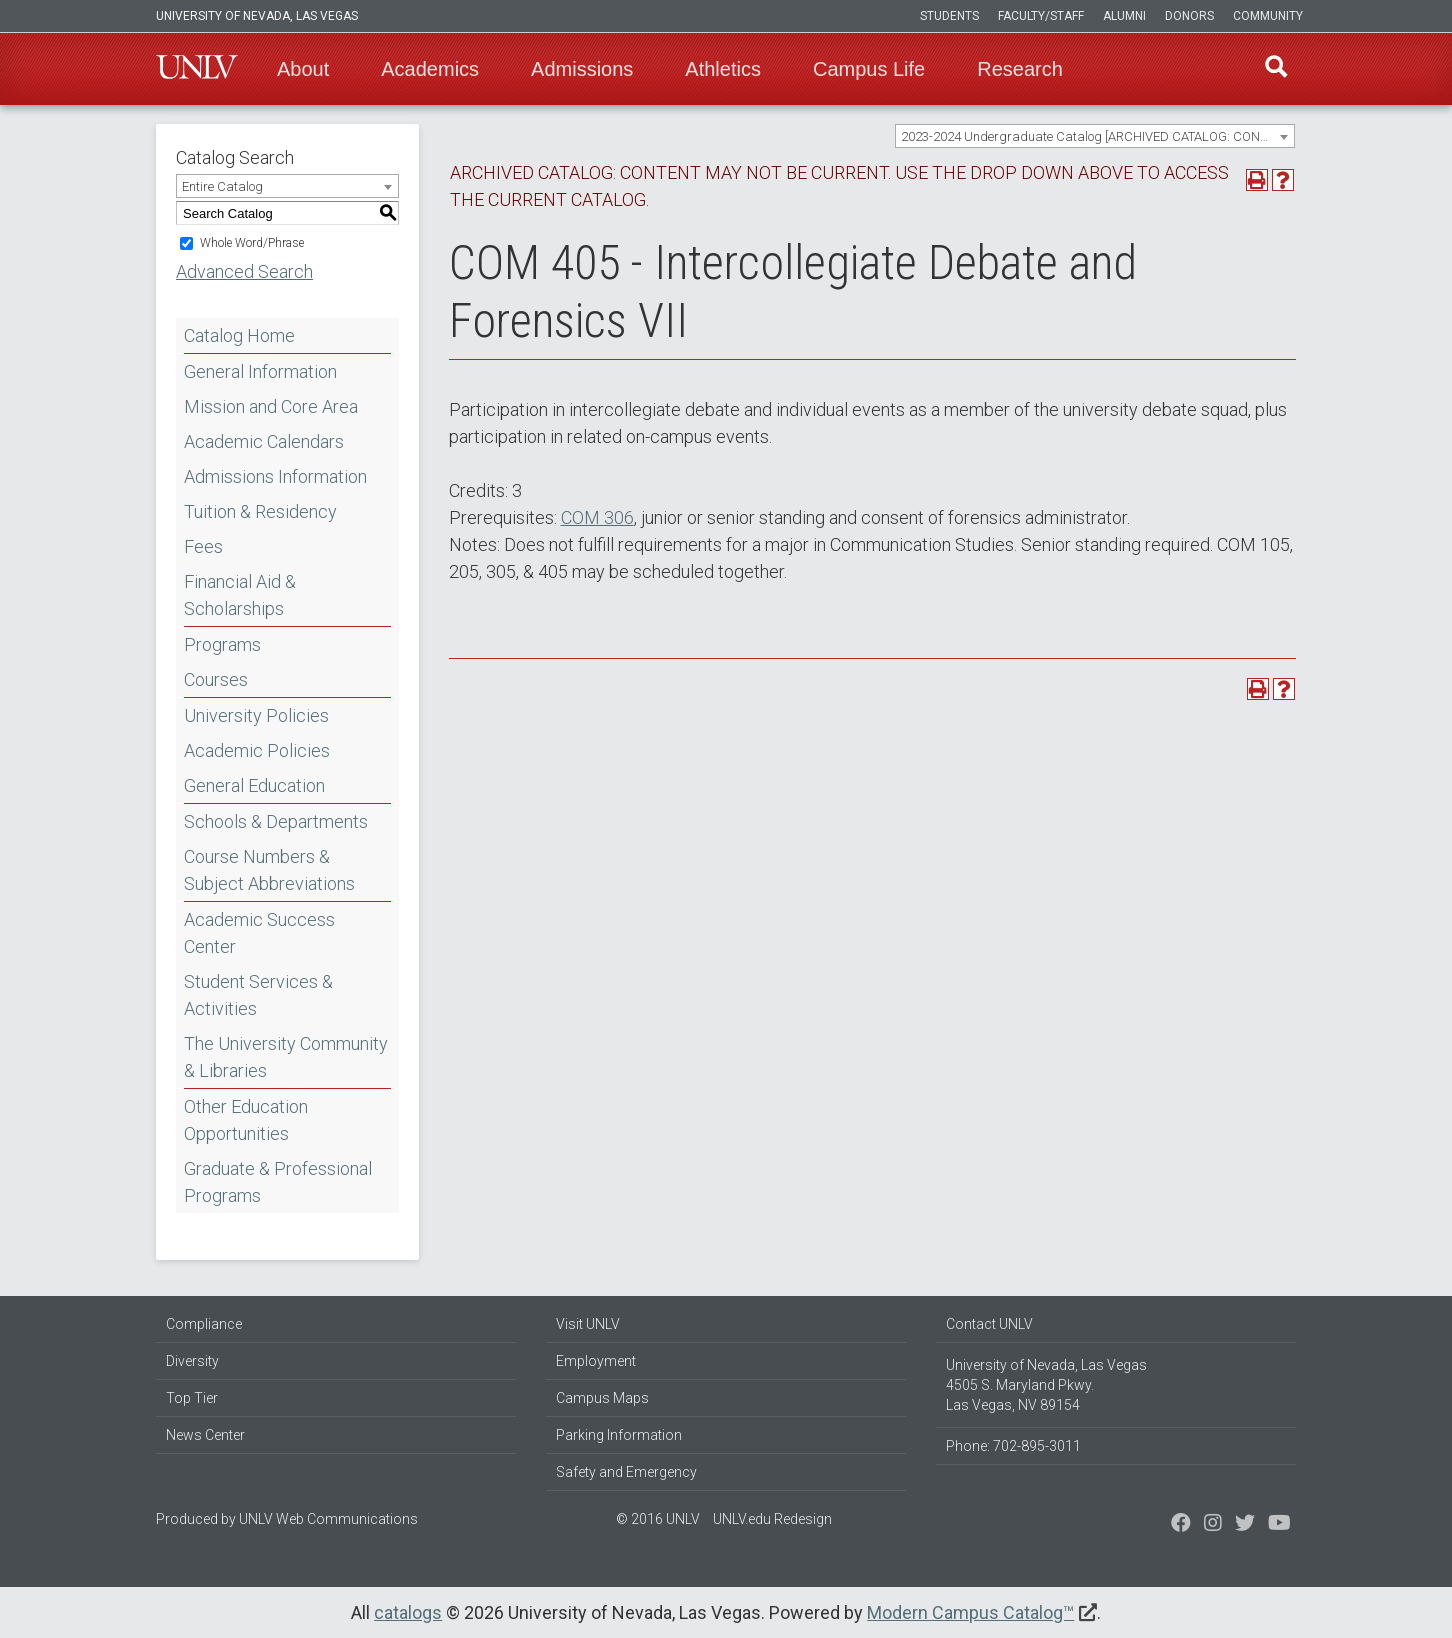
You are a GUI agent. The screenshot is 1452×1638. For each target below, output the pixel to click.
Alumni (1124, 16)
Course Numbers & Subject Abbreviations (269, 870)
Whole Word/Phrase (252, 243)
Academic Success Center (259, 933)
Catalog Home (239, 335)
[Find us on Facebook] (1181, 1525)
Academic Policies (257, 750)
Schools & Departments (276, 821)
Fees (203, 546)
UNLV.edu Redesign (772, 1519)
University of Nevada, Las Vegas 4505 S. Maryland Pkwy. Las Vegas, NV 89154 (1046, 1385)
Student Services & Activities (258, 995)
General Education (254, 785)
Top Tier (192, 1398)
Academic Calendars (264, 441)
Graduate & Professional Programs (278, 1182)
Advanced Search (244, 271)
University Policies (256, 715)
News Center (205, 1435)
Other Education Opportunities (246, 1120)
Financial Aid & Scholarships (240, 595)
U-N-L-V (197, 69)
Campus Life (869, 69)
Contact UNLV (989, 1324)
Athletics (723, 69)
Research (1020, 69)
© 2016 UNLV (658, 1519)
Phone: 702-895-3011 (1013, 1446)
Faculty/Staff (1041, 16)
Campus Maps (602, 1398)
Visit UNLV (588, 1324)
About (303, 69)
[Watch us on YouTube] (1279, 1525)
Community (1268, 16)
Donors (1189, 16)
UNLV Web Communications (328, 1519)
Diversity (192, 1361)
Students (949, 16)
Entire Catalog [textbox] (222, 186)
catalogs (408, 1612)
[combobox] (1095, 136)
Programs (222, 644)
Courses (216, 679)
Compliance (204, 1324)
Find (1275, 69)
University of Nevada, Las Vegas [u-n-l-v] (257, 16)
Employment (596, 1361)
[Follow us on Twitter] (1213, 1525)
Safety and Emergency (626, 1472)
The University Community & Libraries (286, 1057)
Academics (430, 69)
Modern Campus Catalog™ (970, 1612)
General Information (260, 371)
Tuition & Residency (260, 511)
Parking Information (619, 1435)
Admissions (582, 69)
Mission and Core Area (271, 406)
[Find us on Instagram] (1245, 1525)
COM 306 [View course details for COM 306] (597, 517)
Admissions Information (275, 476)
